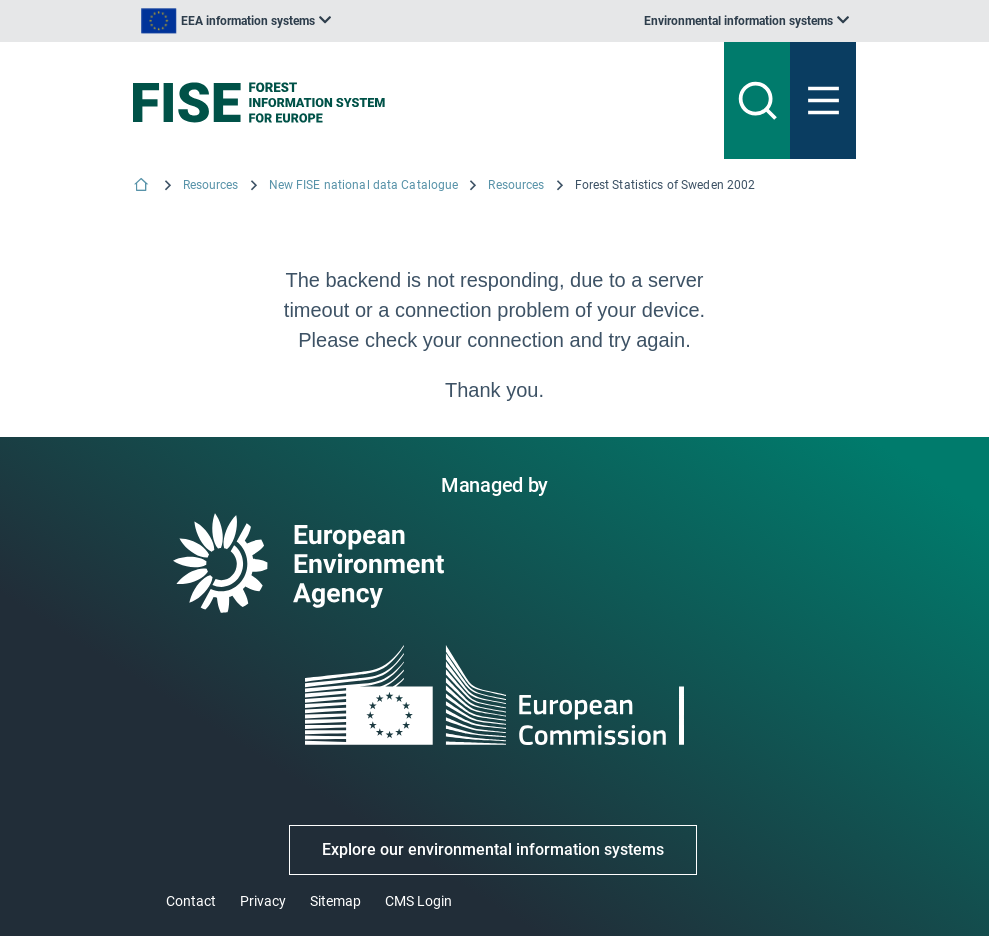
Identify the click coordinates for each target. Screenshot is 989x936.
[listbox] (236, 21)
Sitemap (335, 901)
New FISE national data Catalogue (364, 185)
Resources (211, 185)
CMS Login (418, 901)
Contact (191, 901)
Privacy (263, 901)
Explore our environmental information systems (493, 849)
